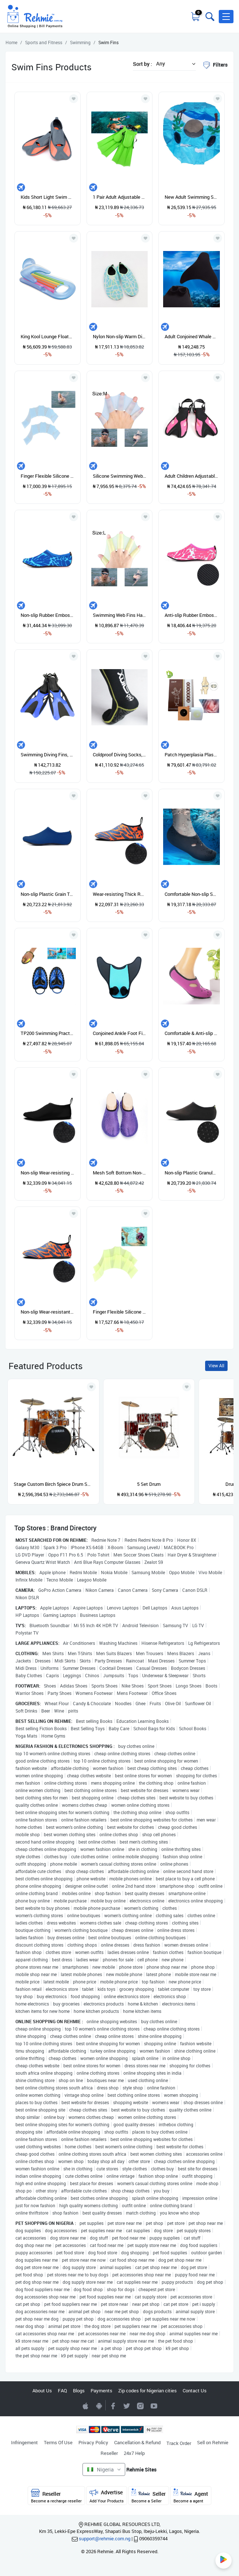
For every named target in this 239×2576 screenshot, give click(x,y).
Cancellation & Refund (137, 2442)
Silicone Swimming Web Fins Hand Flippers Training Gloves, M (120, 476)
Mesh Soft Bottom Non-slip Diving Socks (120, 1172)
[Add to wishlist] (91, 1386)
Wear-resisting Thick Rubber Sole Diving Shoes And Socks (120, 894)
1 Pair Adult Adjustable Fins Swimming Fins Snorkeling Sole (120, 197)
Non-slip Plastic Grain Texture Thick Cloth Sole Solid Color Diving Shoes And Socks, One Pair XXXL (47, 894)
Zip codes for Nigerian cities (147, 2390)
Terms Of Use (58, 2442)
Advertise (106, 2495)
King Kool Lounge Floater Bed (47, 336)
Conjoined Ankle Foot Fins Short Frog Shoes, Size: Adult (120, 1033)
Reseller (109, 2453)
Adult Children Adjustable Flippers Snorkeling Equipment (191, 476)
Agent (190, 2495)
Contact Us (195, 2390)
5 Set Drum (149, 1484)
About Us (42, 2390)
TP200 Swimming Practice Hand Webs (47, 1033)
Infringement (24, 2442)
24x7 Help (134, 2453)
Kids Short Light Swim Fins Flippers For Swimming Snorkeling (47, 197)
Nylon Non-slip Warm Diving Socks (120, 336)
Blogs (79, 2390)
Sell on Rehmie (212, 2442)
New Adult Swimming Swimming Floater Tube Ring (191, 197)
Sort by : (142, 63)
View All (216, 1366)
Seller (148, 2495)
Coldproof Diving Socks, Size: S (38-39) (120, 754)
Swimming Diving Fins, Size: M (47, 754)
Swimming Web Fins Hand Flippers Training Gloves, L (120, 615)
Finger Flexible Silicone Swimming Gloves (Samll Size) (120, 1311)
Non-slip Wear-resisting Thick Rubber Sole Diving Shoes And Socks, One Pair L (47, 1172)
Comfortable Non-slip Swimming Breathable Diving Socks (191, 894)
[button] (226, 16)
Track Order (178, 2443)
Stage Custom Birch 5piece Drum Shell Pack (53, 1484)
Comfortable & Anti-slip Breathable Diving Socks (191, 1033)
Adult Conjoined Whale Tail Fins (191, 336)
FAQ (62, 2390)
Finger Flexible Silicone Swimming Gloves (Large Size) (47, 476)
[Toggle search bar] (209, 16)
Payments (101, 2390)
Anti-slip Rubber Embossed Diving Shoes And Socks (191, 615)
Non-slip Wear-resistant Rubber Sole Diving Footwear (47, 1311)
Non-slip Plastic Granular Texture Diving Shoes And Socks (191, 1172)
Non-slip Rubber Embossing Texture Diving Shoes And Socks (47, 615)
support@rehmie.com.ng (104, 2538)
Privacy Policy (93, 2442)
